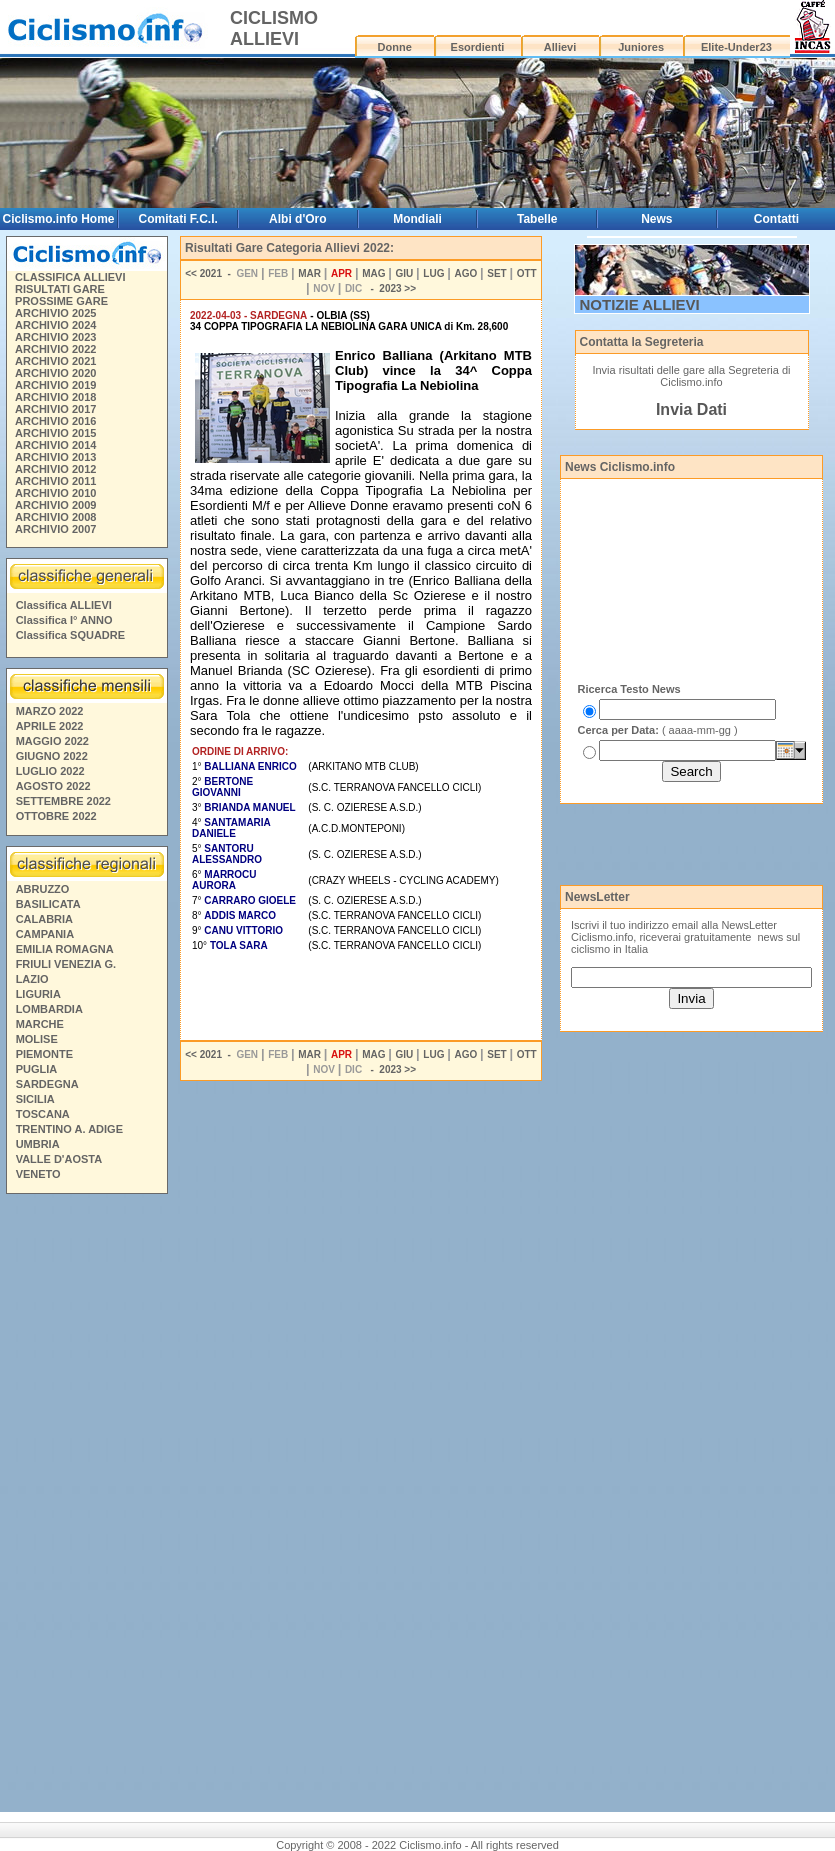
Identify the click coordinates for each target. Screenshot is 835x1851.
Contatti (776, 219)
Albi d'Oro (298, 219)
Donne (395, 47)
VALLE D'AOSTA (59, 1159)
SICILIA (35, 1099)
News (656, 219)
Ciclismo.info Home (58, 219)
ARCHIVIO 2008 (55, 517)
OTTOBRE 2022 (56, 816)
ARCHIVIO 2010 (55, 493)
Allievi (560, 47)
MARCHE (40, 1024)
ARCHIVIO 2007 (55, 529)
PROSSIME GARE (61, 301)
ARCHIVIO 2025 (55, 313)
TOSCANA (43, 1114)
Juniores (641, 47)
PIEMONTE (44, 1054)
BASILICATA (48, 904)
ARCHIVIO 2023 (55, 337)
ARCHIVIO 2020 (55, 373)
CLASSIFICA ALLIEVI (70, 277)
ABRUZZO (43, 889)
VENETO (38, 1174)
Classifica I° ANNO (64, 620)
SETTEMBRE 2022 (63, 801)
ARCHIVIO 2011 (55, 481)
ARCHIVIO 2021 (55, 361)
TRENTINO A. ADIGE (69, 1129)
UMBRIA (38, 1144)
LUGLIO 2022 (50, 771)
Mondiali (417, 219)
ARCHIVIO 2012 (55, 469)
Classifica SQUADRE (70, 635)
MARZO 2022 (50, 711)
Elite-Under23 (736, 47)
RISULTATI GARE (60, 289)
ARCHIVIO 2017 (55, 409)
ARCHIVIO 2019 (55, 385)
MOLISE (37, 1039)
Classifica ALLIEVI (64, 605)
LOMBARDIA (49, 1009)
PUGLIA (37, 1069)
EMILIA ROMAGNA (65, 949)
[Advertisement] (86, 1506)
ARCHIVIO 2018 (55, 397)
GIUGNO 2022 (52, 756)
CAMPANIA (45, 934)
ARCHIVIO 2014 (55, 445)
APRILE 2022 (50, 726)
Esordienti (478, 47)
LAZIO (32, 979)
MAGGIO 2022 (52, 741)
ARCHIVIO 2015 (55, 433)
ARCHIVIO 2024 (55, 325)
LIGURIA (38, 994)
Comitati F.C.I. (177, 219)
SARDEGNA (47, 1084)
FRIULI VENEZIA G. (66, 964)
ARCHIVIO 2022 (55, 349)
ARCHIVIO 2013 (55, 457)
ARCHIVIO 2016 (55, 421)
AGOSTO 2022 (53, 786)
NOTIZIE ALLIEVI (640, 304)
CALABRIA (44, 919)
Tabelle (537, 219)
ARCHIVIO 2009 (55, 505)
